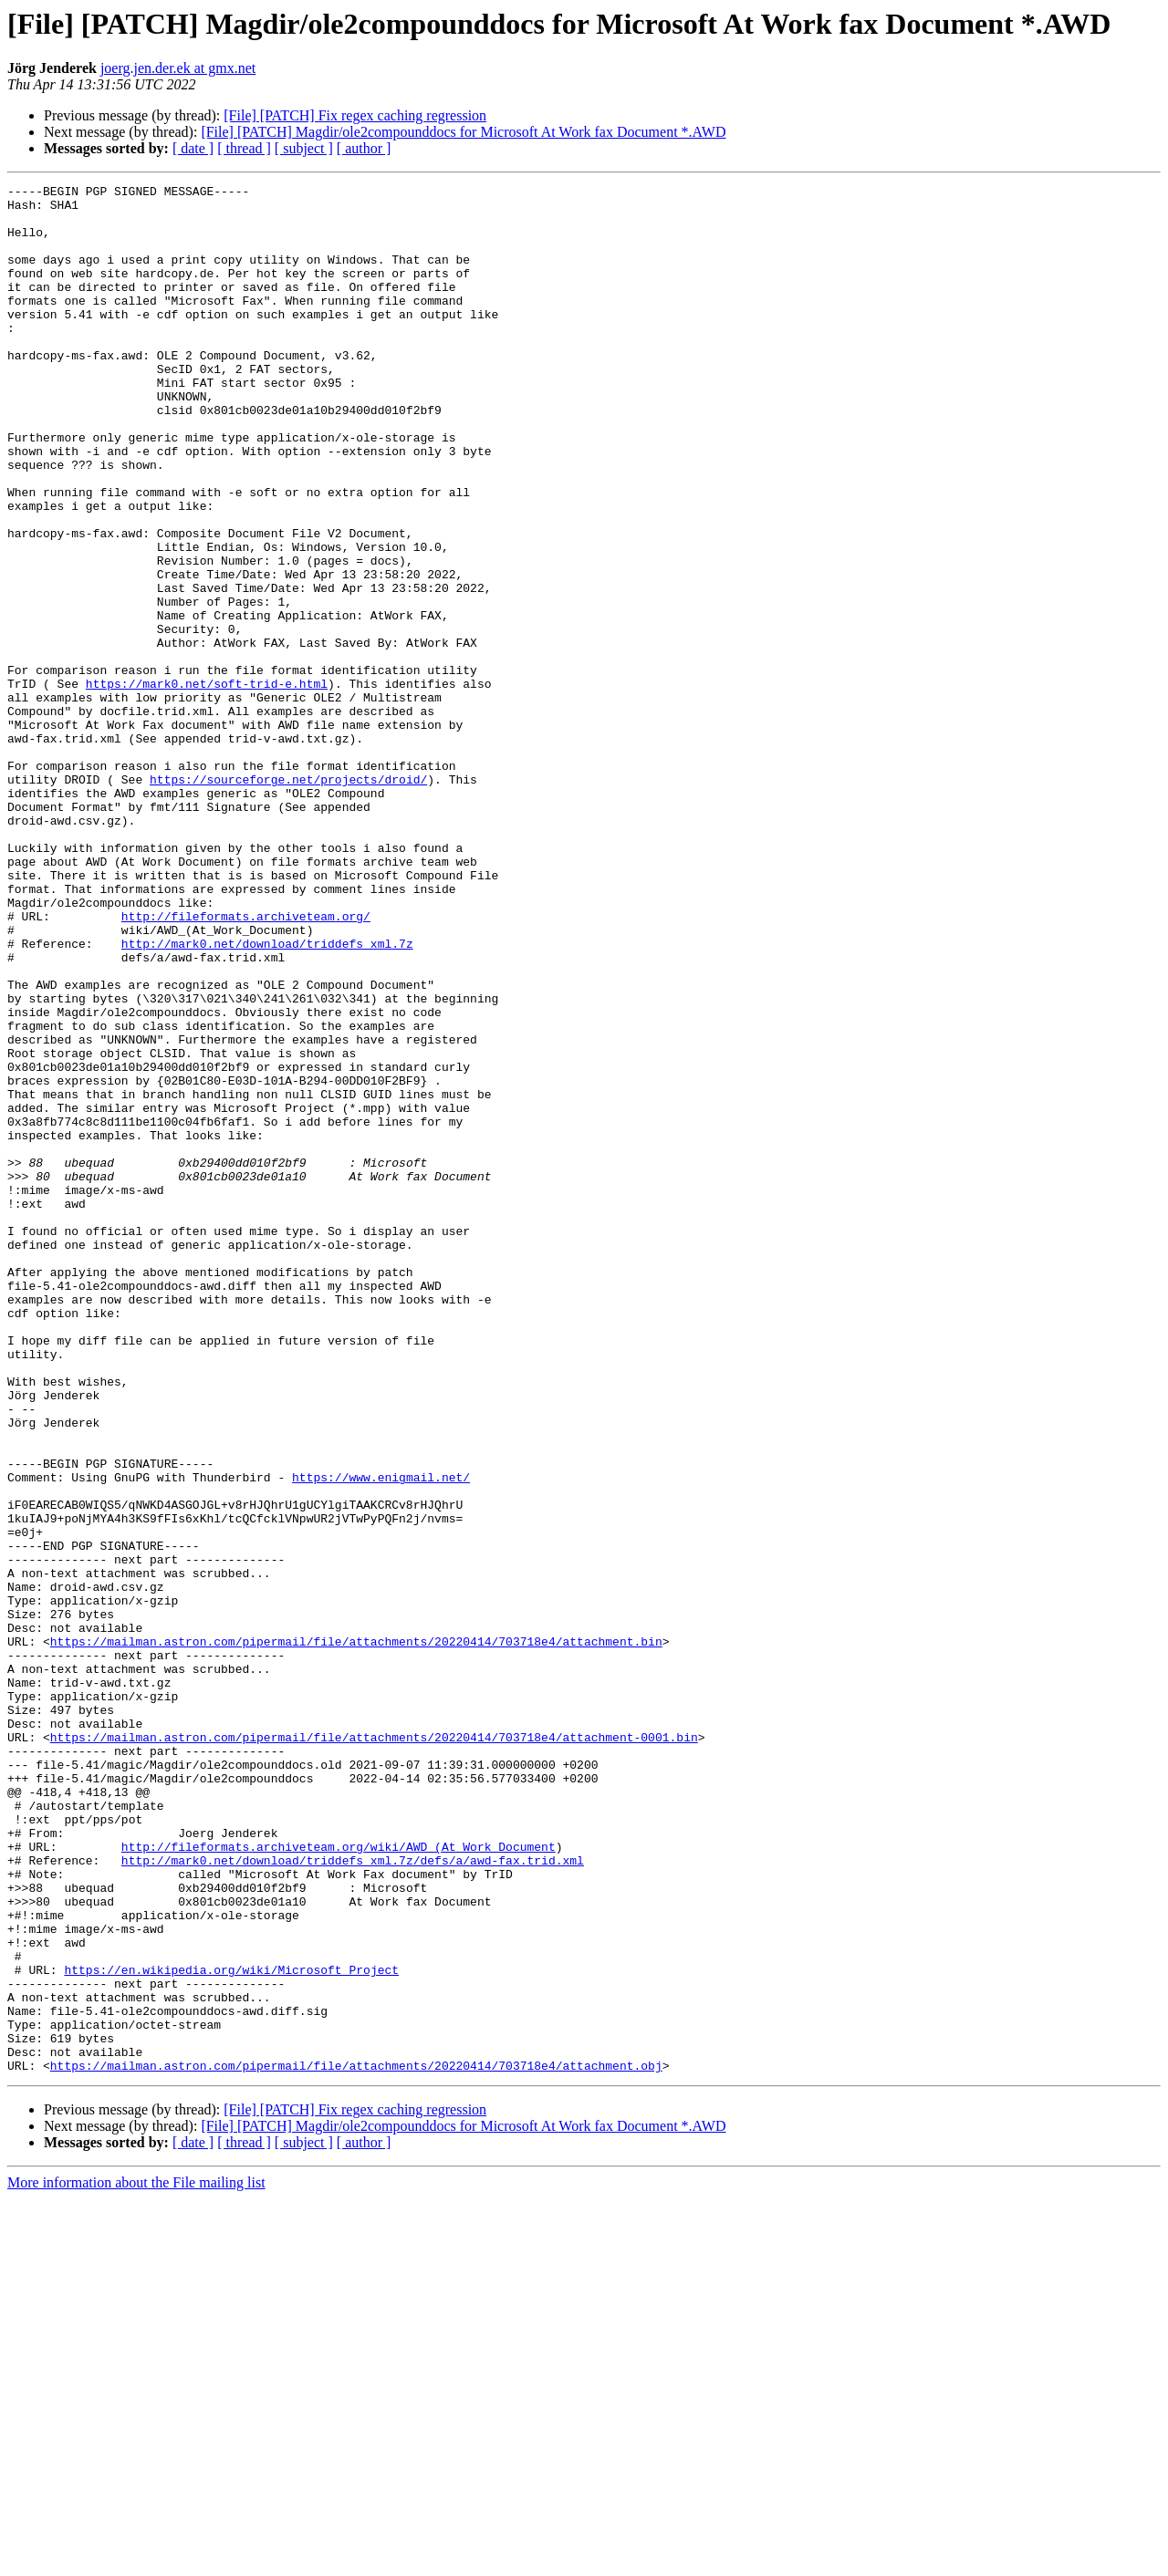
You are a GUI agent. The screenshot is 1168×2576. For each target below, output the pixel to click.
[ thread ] (244, 148)
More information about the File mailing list (136, 2560)
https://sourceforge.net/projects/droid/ (288, 899)
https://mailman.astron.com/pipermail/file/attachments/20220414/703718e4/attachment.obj (356, 2443)
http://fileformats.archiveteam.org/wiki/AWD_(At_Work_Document (338, 2180)
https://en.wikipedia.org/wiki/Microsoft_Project (231, 2328)
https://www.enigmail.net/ (381, 1737)
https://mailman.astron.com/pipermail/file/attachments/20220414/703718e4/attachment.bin (356, 1934)
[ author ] (364, 148)
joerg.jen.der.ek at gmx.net (178, 68)
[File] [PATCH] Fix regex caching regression (355, 115)
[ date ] (193, 148)
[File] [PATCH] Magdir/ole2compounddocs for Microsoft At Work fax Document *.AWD (463, 132)
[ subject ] (304, 148)
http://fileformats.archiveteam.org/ (245, 1063)
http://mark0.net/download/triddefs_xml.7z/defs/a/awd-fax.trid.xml (352, 2196)
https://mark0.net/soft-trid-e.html (207, 784)
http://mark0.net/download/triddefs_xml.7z (267, 1096)
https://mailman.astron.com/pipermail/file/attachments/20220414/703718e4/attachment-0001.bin (374, 2049)
